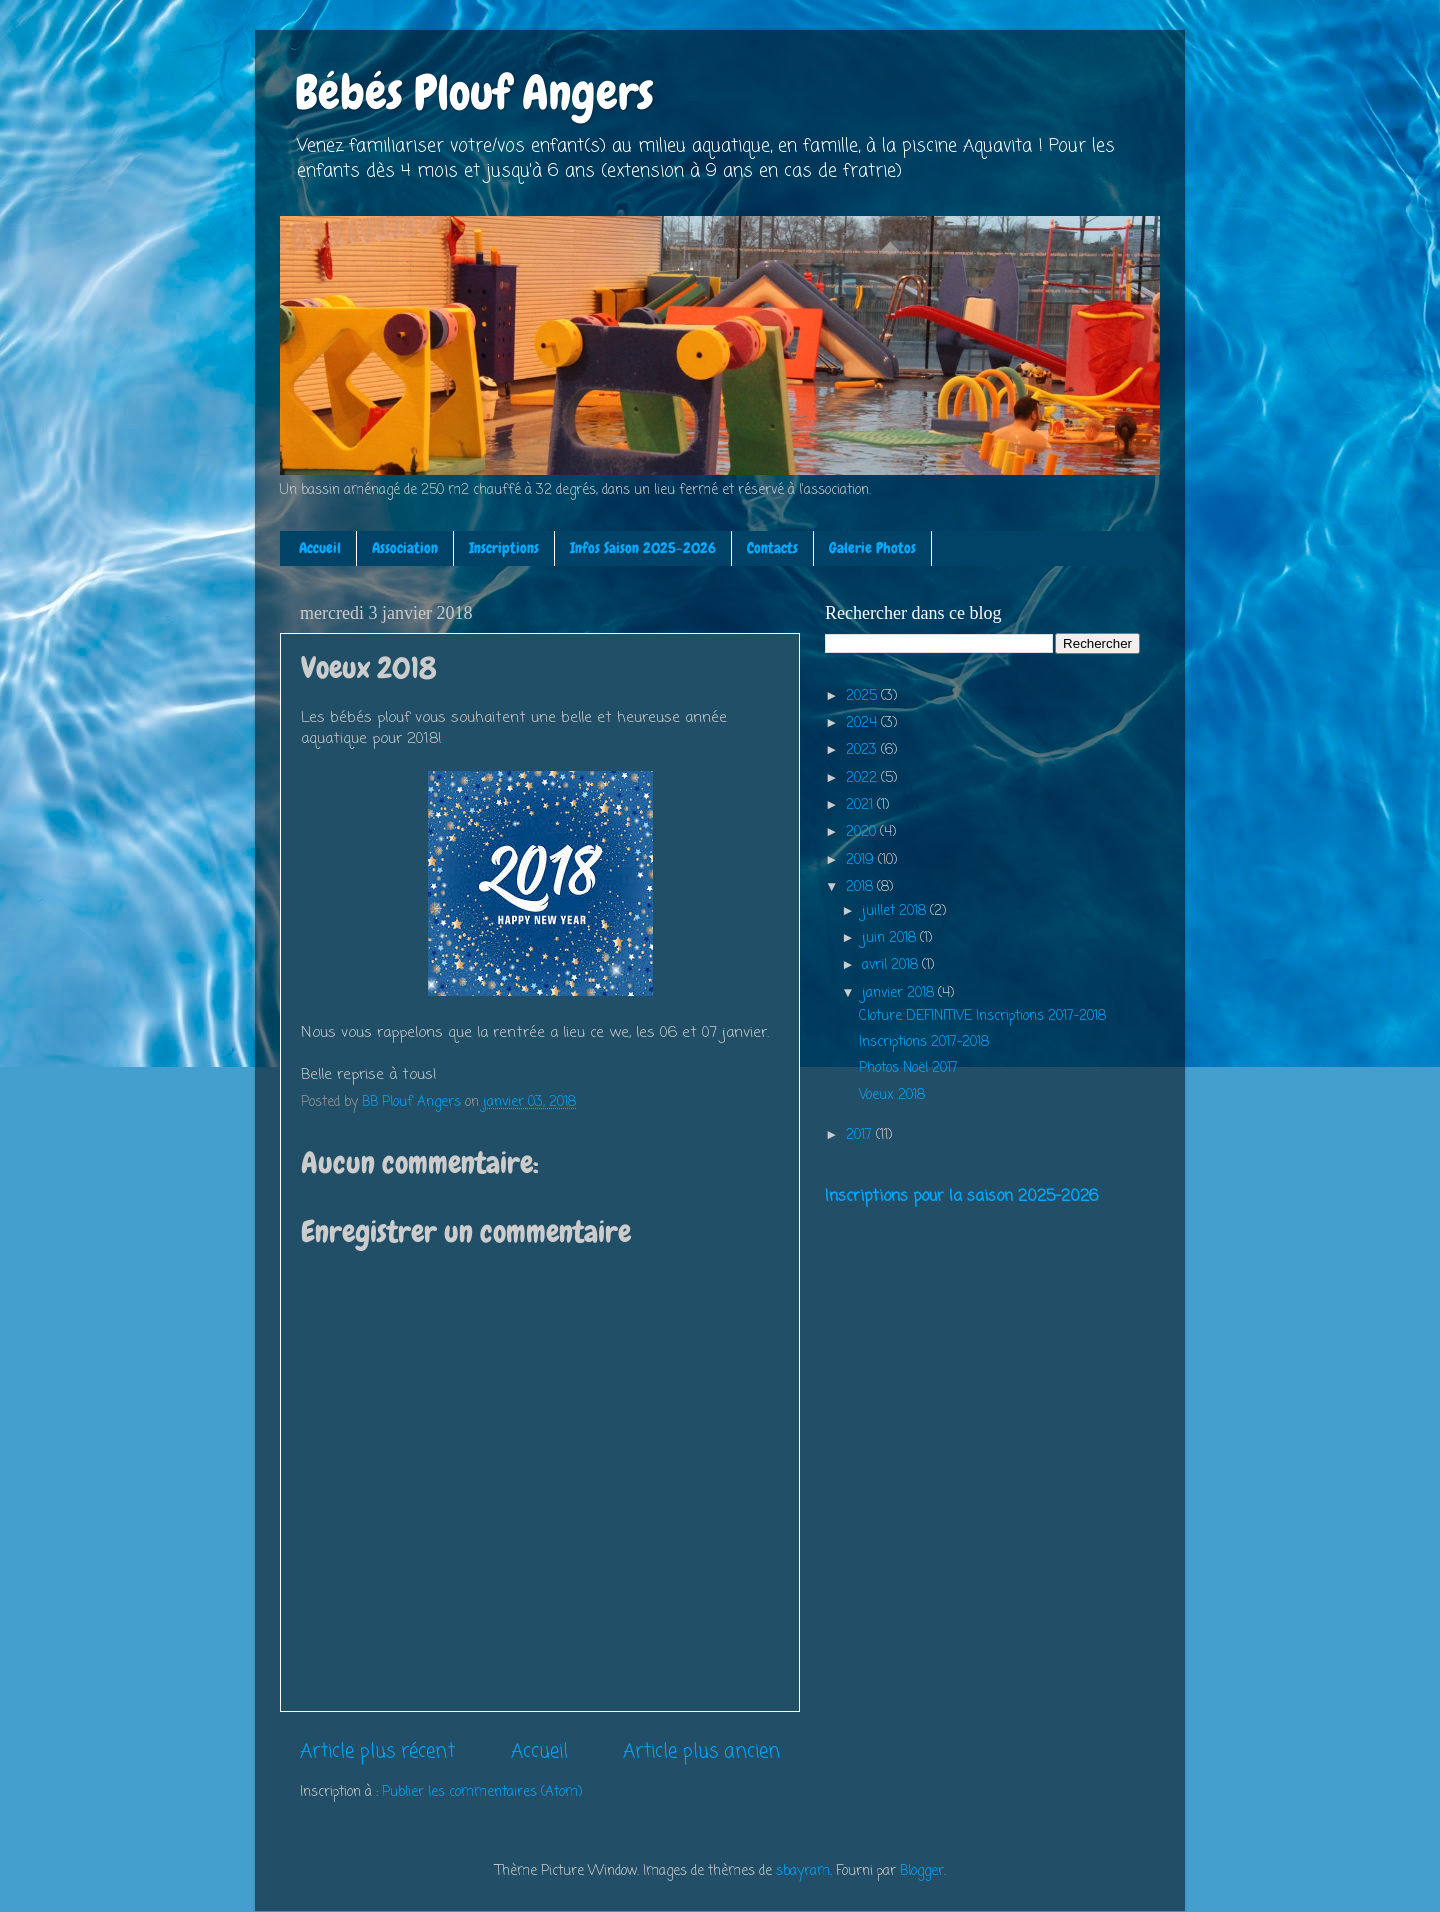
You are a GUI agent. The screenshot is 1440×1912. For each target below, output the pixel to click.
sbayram (803, 1871)
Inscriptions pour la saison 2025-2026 (961, 1197)
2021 (861, 805)
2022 (863, 778)
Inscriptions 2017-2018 (924, 1042)
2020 (863, 832)
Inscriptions (504, 548)
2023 (863, 750)
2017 (861, 1135)
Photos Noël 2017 (908, 1068)
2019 (862, 860)
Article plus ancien (701, 1752)
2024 (863, 723)
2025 (863, 696)
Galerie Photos (872, 548)
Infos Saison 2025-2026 (643, 548)
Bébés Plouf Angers (474, 93)
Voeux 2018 (892, 1095)
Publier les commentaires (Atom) (482, 1792)
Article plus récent (377, 1752)
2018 (861, 887)
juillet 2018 (896, 911)
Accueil (320, 548)
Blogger (922, 1871)
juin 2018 (891, 938)
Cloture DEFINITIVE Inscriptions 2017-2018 (982, 1016)
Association (405, 548)
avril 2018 (892, 965)
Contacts (772, 548)
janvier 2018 (900, 993)
